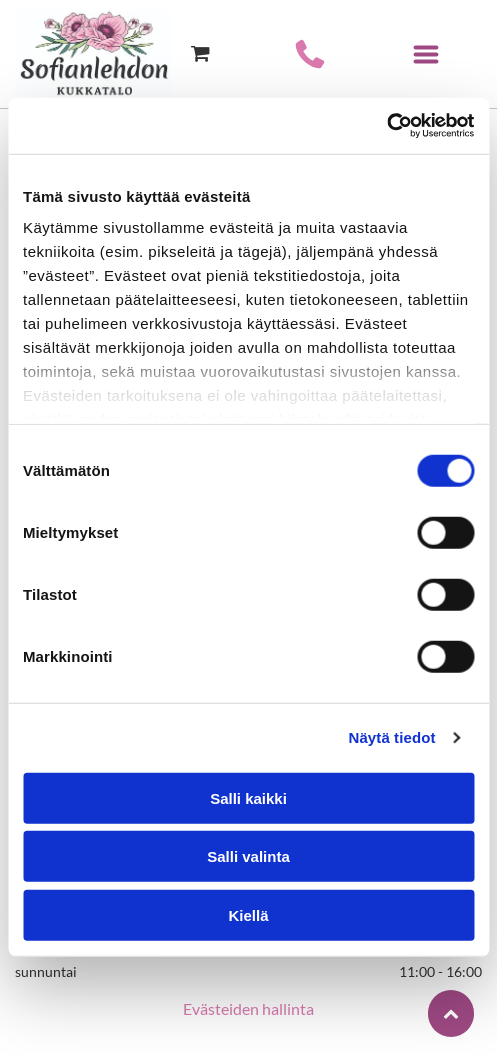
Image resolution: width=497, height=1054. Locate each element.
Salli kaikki (248, 797)
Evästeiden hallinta (248, 1008)
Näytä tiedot (392, 737)
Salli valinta (248, 856)
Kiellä (248, 914)
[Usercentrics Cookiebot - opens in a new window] (386, 126)
